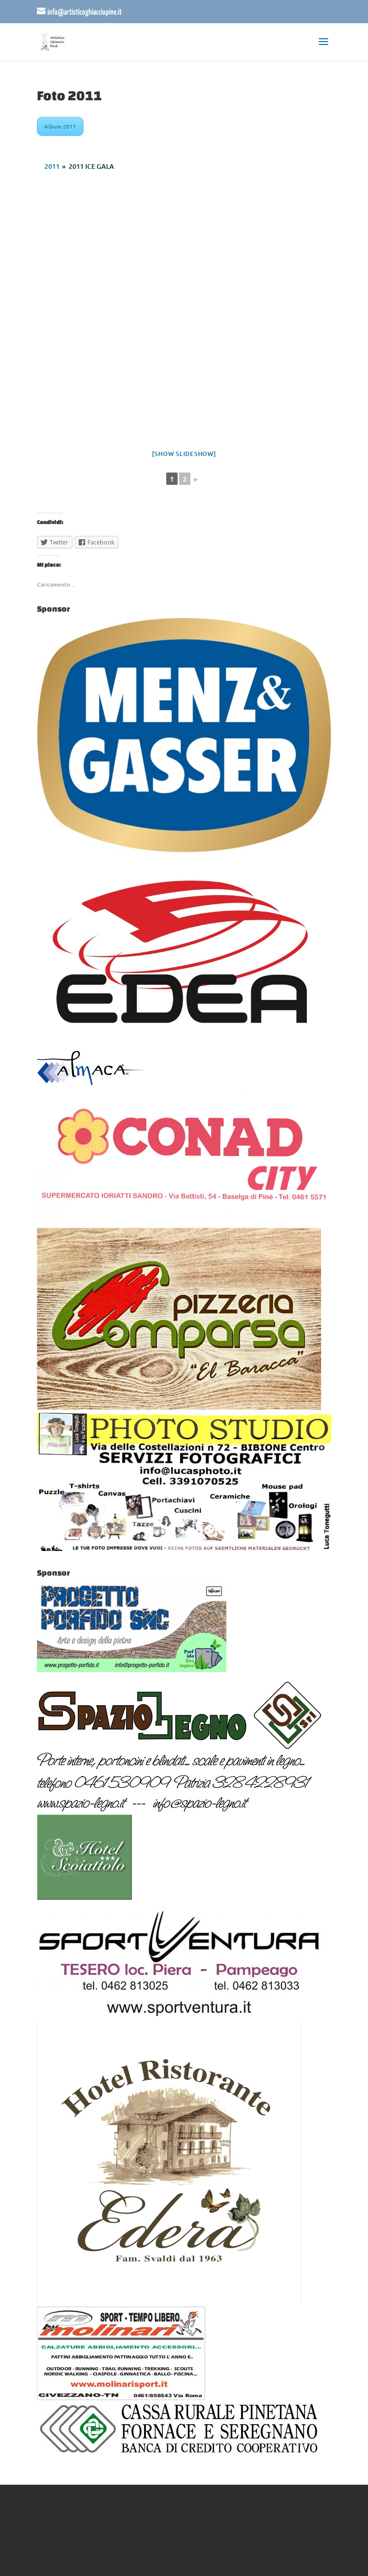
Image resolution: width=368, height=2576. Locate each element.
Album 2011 (60, 126)
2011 (52, 166)
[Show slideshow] (184, 453)
